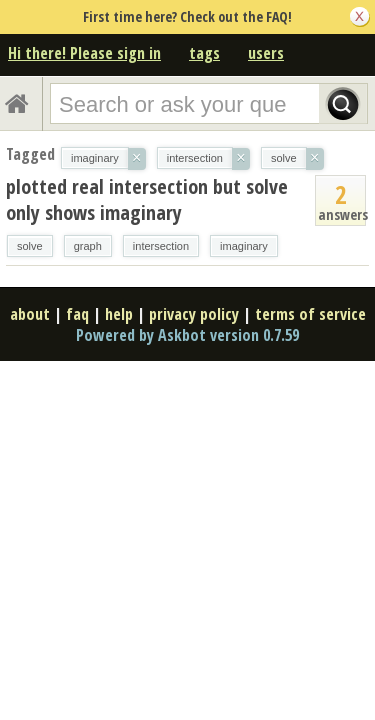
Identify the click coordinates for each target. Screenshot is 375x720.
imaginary (244, 246)
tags (204, 53)
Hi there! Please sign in (84, 53)
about (30, 314)
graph (88, 246)
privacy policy (194, 314)
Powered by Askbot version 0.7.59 (187, 335)
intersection (161, 246)
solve (30, 246)
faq (77, 314)
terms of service (310, 314)
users (266, 53)
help (119, 314)
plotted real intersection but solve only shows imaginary (147, 199)
